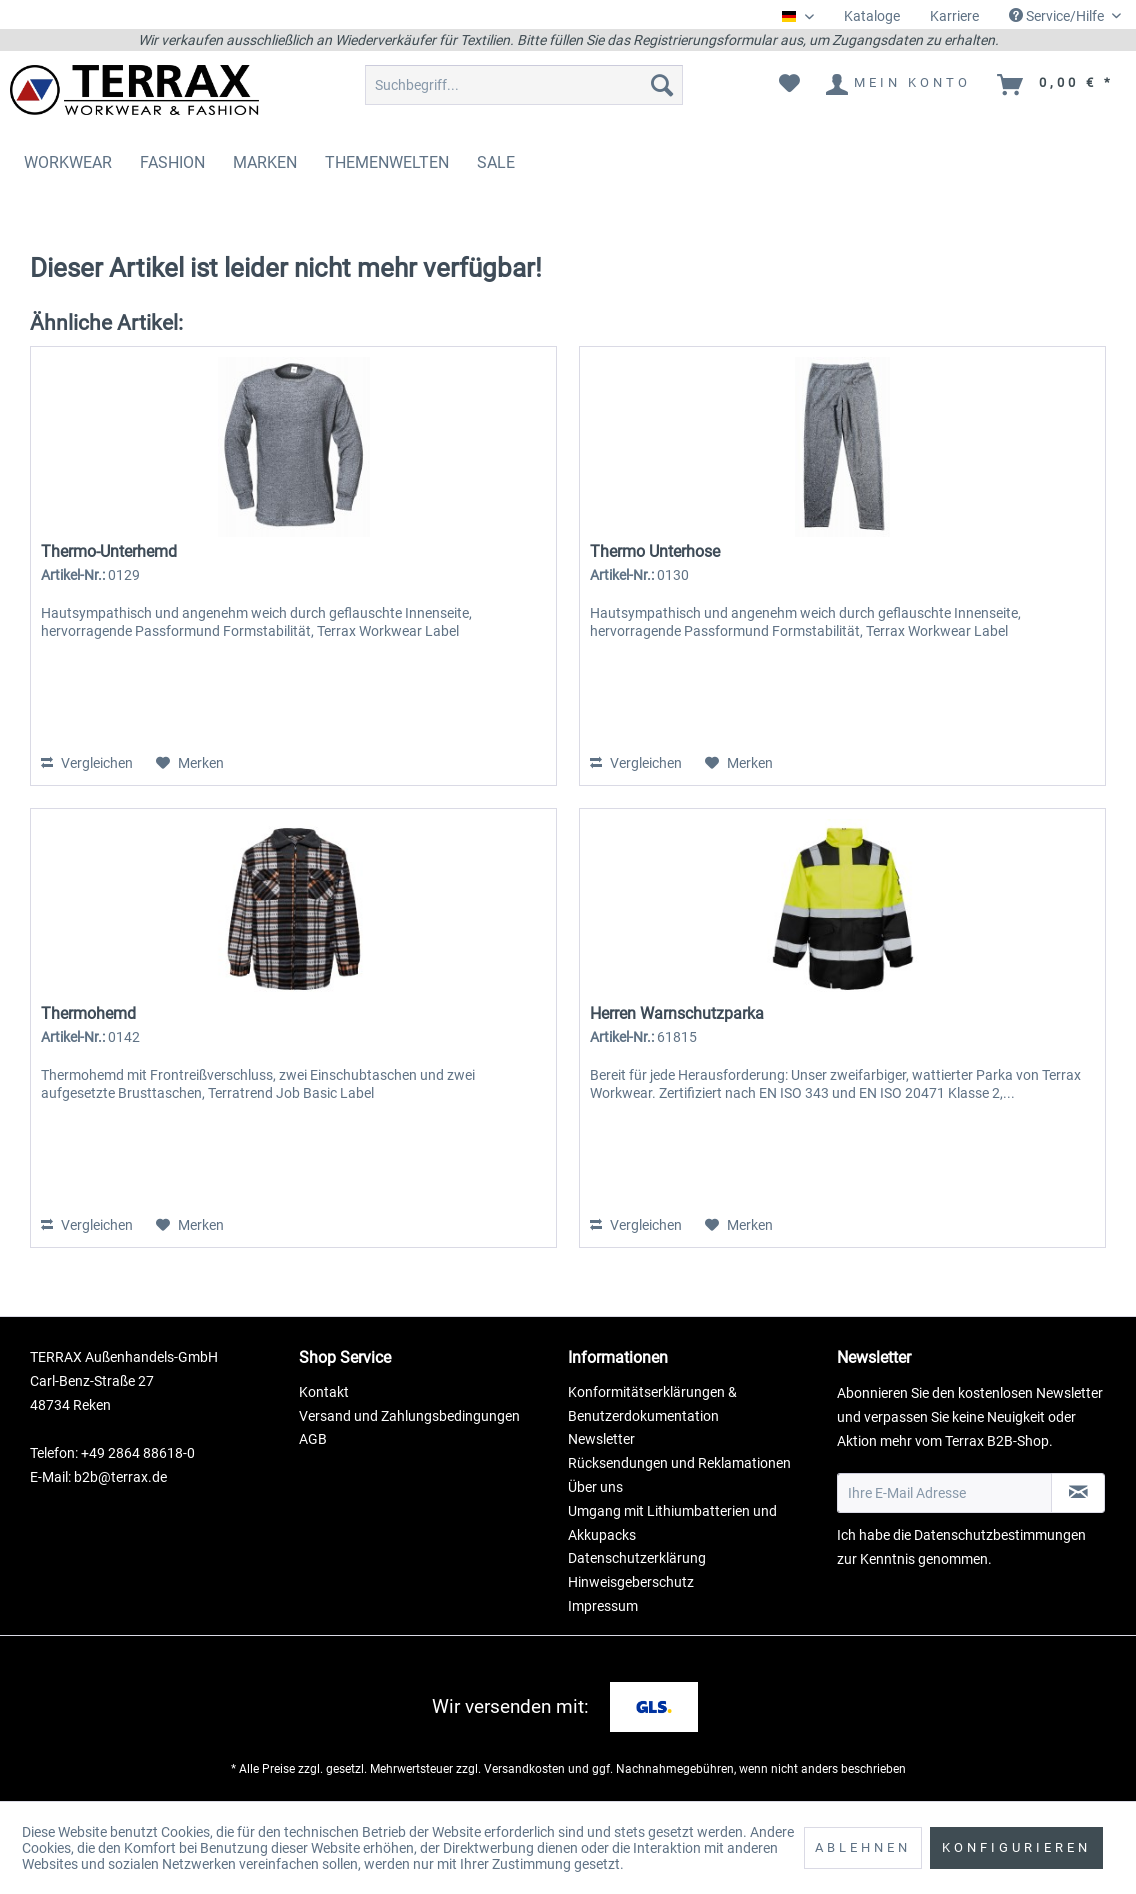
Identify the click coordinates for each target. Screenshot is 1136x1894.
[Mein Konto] (899, 85)
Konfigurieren (1016, 1847)
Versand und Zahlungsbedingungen (409, 1416)
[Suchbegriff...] (524, 85)
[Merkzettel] (789, 85)
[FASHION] (172, 162)
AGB (313, 1439)
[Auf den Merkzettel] (190, 763)
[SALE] (496, 162)
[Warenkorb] (1056, 85)
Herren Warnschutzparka (677, 1013)
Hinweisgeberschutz (631, 1582)
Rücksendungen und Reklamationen (679, 1463)
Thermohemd (88, 1013)
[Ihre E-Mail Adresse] (944, 1493)
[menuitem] (872, 16)
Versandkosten (524, 1769)
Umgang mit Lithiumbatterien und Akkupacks (672, 1523)
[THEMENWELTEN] (387, 162)
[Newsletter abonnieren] (1078, 1493)
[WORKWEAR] (68, 162)
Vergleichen (87, 763)
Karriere (954, 16)
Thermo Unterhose (655, 551)
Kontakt (324, 1392)
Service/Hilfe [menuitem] (1058, 16)
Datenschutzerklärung (637, 1558)
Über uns (595, 1487)
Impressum (603, 1606)
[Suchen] (662, 85)
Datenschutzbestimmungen (1000, 1535)
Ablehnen (863, 1847)
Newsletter (601, 1439)
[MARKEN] (265, 162)
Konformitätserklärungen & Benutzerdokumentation (652, 1404)
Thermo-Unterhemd (109, 551)
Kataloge (872, 16)
